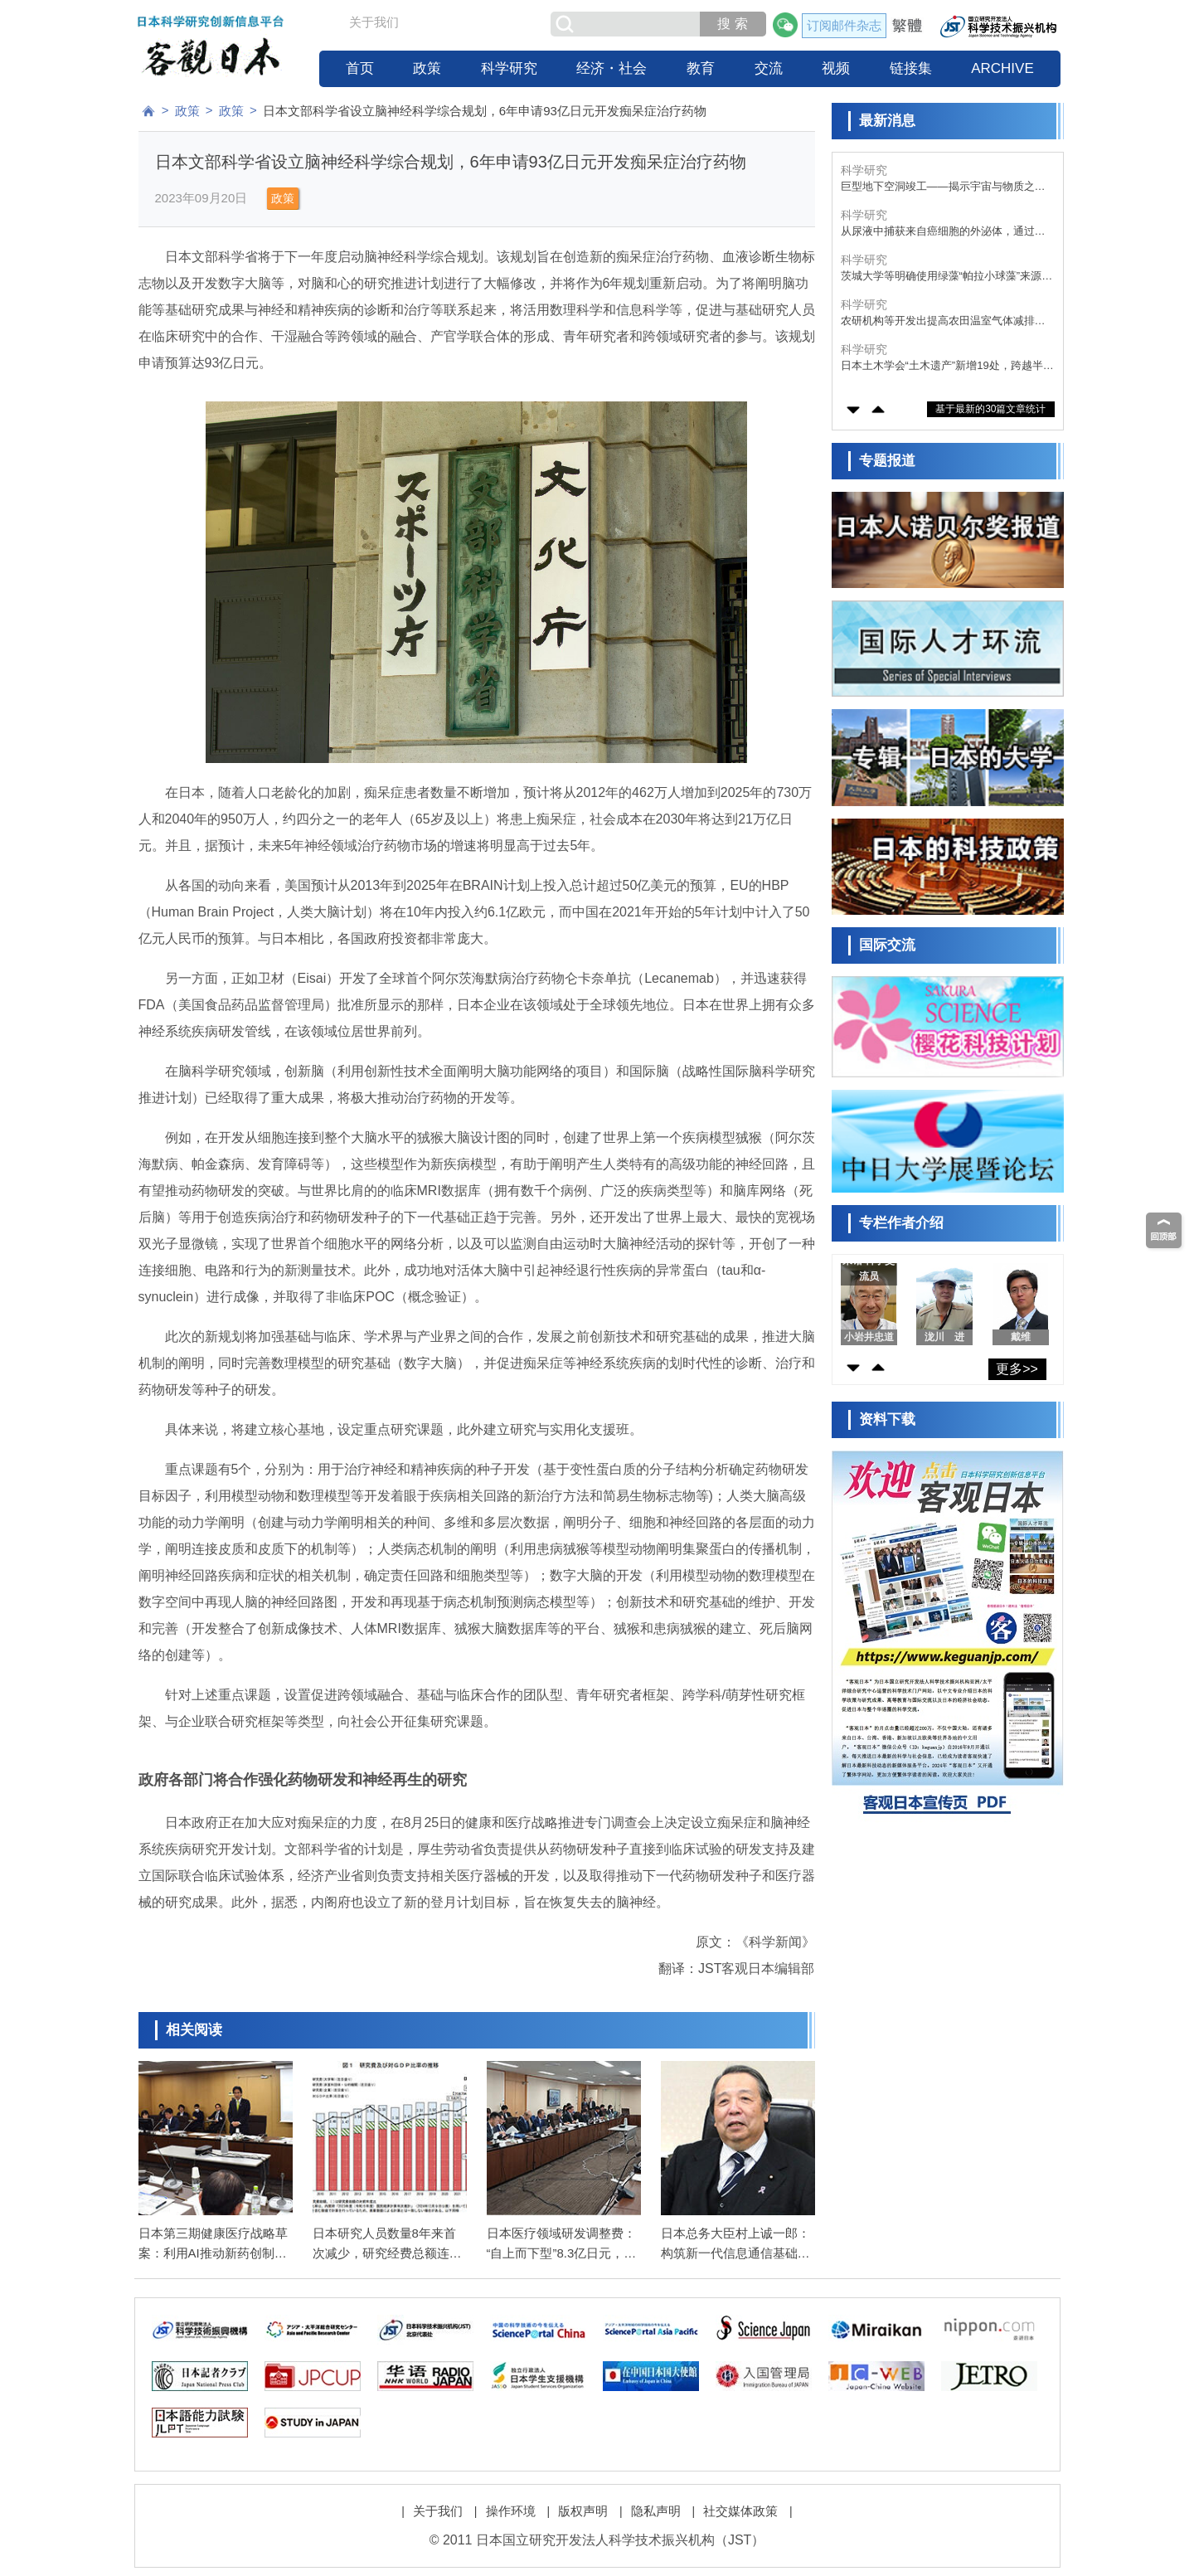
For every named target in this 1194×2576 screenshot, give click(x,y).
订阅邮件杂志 (844, 25)
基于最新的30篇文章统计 (990, 409)
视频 (836, 68)
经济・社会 (611, 68)
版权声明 (583, 2511)
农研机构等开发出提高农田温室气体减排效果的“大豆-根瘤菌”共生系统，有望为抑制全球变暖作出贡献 (943, 321)
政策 (427, 68)
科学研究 (509, 68)
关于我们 (374, 22)
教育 (701, 68)
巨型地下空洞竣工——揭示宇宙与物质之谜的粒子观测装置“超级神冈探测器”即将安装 (943, 187)
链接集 (911, 68)
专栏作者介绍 (901, 1223)
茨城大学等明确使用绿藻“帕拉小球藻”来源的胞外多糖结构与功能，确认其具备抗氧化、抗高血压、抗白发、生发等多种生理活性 (947, 277)
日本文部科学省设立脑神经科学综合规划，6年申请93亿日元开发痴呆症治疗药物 (484, 111)
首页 (360, 68)
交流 (769, 68)
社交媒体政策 (740, 2511)
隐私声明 (656, 2511)
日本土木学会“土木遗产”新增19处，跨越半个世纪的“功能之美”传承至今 (947, 366)
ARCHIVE (1002, 68)
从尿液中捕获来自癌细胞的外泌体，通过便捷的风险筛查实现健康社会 (943, 232)
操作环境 (511, 2511)
